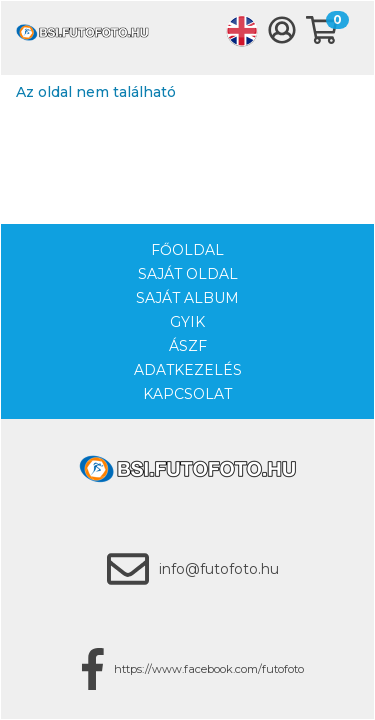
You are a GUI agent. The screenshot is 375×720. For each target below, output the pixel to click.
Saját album (187, 298)
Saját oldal (188, 274)
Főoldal (187, 250)
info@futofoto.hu (219, 569)
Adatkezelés (188, 370)
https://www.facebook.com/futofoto (209, 669)
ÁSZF (188, 346)
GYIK (187, 322)
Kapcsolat (187, 394)
